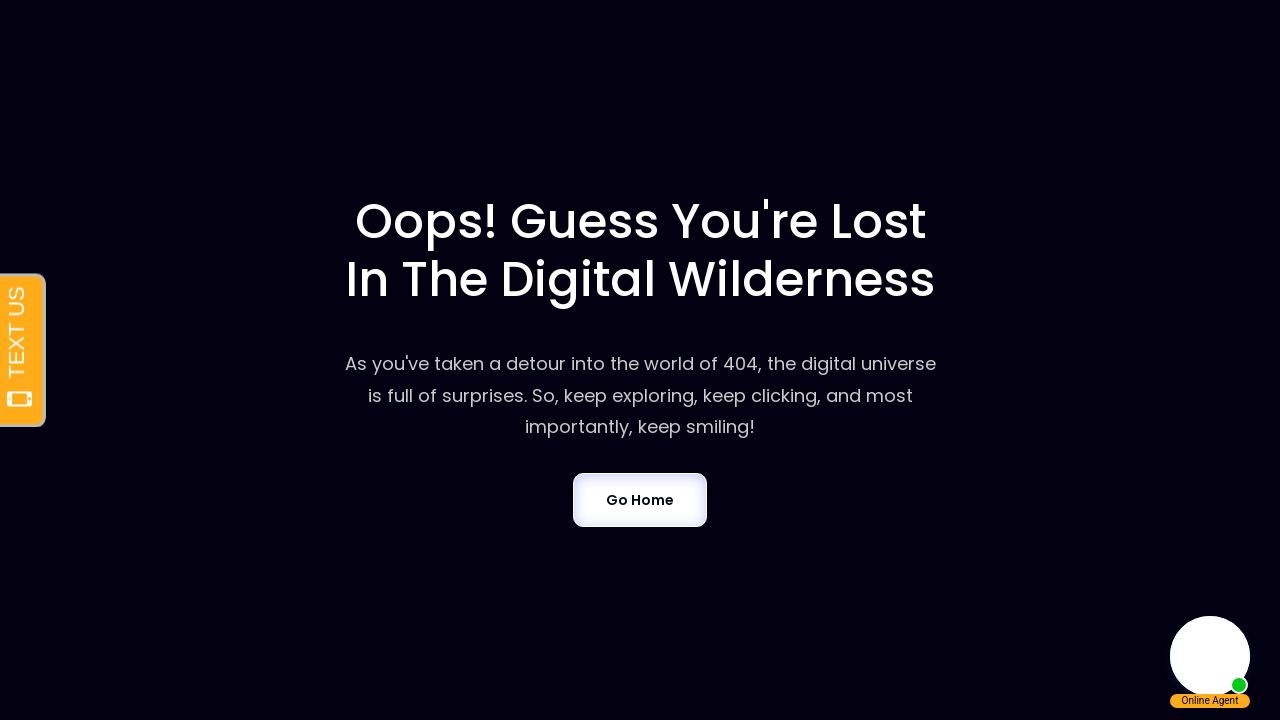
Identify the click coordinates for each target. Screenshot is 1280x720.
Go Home (639, 500)
